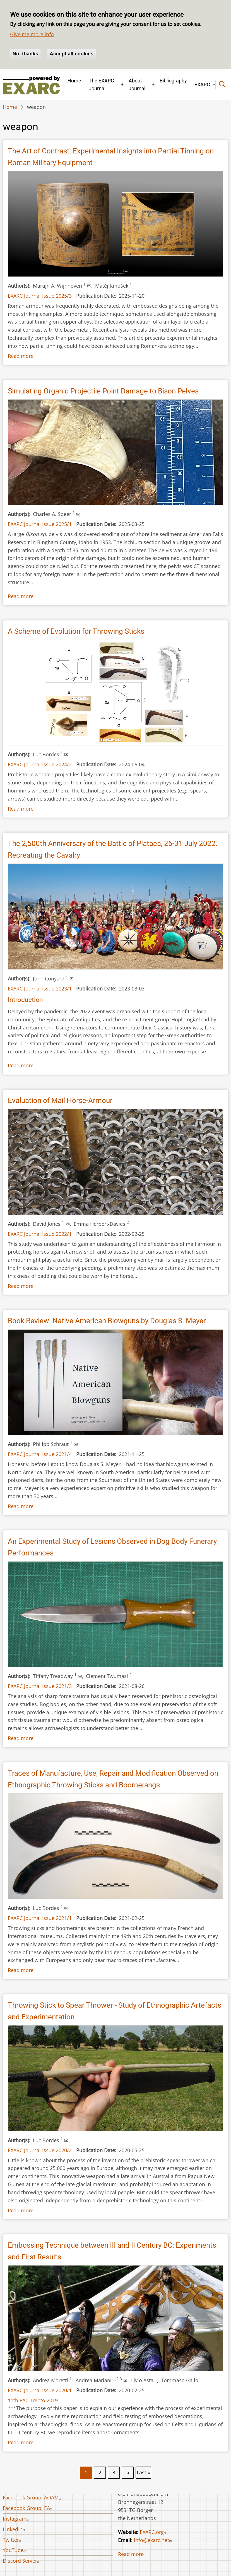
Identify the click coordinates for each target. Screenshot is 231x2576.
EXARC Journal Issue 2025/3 (40, 295)
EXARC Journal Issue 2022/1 (40, 1233)
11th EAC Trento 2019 (33, 2400)
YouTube (15, 2550)
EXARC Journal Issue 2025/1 (40, 524)
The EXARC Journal (101, 85)
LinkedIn (15, 2529)
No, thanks (25, 54)
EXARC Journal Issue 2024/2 (40, 764)
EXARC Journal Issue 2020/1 (40, 2390)
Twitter (13, 2539)
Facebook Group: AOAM (32, 2497)
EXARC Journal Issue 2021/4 (40, 1454)
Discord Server (22, 2560)
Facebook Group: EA (28, 2508)
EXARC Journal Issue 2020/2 (40, 2150)
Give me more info (32, 34)
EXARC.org (154, 2532)
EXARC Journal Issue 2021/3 (40, 1686)
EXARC (202, 84)
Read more (20, 356)
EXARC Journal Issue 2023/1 (40, 988)
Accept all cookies (71, 54)
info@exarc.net (153, 2540)
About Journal (137, 85)
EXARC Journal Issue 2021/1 (40, 1918)
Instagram (16, 2518)
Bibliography (173, 81)
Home (74, 81)
